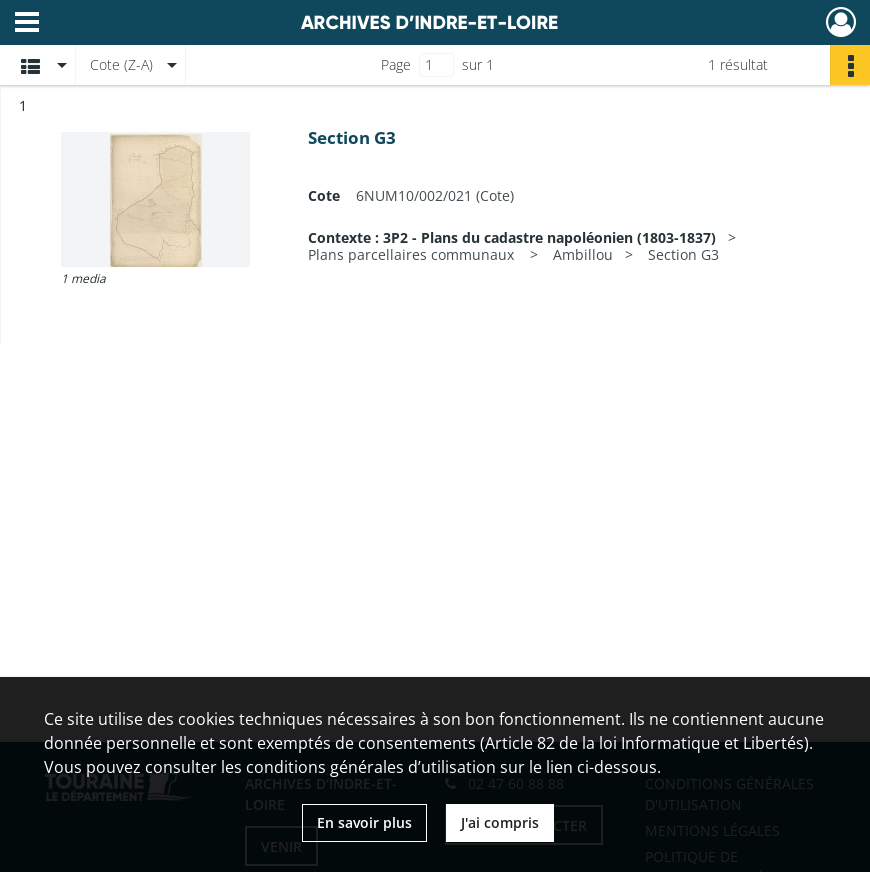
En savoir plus (364, 822)
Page (396, 64)
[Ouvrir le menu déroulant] (27, 24)
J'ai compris (500, 822)
